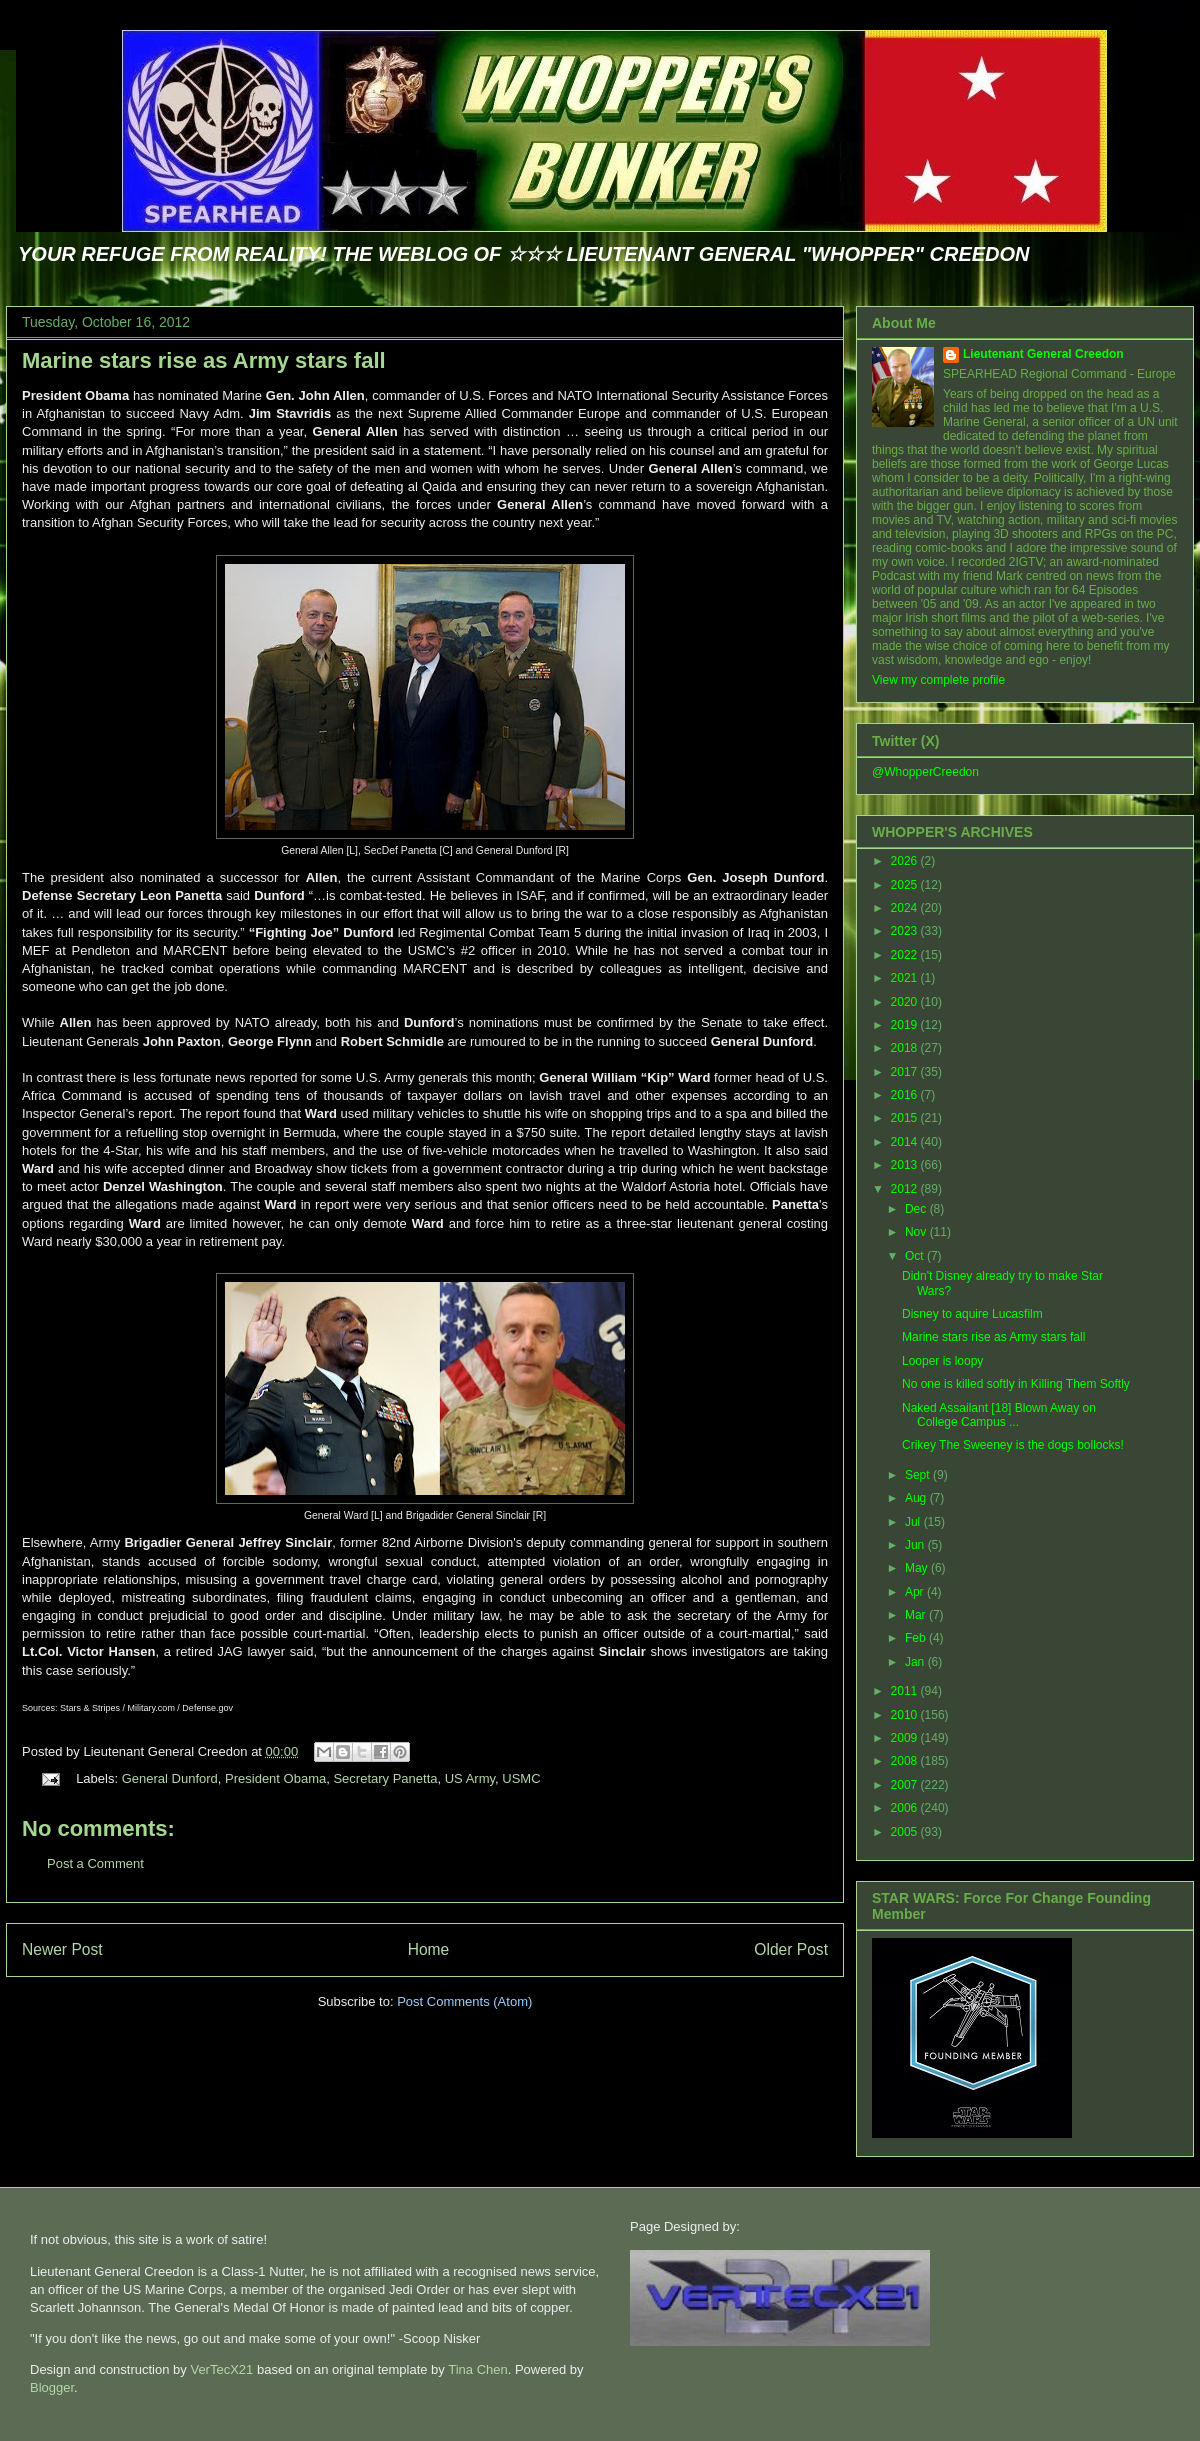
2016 (906, 1095)
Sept (919, 1475)
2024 (906, 908)
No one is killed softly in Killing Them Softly (1016, 1384)
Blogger (52, 2387)
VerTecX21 (221, 2369)
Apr (916, 1592)
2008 (906, 1761)
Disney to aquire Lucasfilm (972, 1314)
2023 (906, 931)
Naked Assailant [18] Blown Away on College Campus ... (999, 1415)
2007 (906, 1785)
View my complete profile (938, 680)
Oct (916, 1256)
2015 (906, 1118)
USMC (521, 1778)
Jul (914, 1522)
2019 (906, 1025)
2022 (906, 955)
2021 (906, 978)
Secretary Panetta (385, 1778)
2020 (906, 1002)
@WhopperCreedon (925, 772)
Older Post (791, 1949)
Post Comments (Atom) (464, 2001)
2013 (906, 1165)
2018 (906, 1048)
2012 (906, 1189)
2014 (906, 1142)
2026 (906, 861)
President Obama (275, 1778)
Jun (916, 1545)
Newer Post (62, 1949)
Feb (917, 1638)
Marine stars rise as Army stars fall (204, 360)
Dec (917, 1209)
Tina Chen (478, 2369)
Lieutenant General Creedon (1043, 354)
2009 (906, 1738)
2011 (906, 1691)
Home (429, 1949)
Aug (917, 1498)
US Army (470, 1778)
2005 (906, 1832)
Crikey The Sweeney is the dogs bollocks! (1013, 1445)
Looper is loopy (942, 1361)
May (918, 1568)
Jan (916, 1662)
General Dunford (170, 1778)
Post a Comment (95, 1863)
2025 (906, 885)
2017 (906, 1072)
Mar (917, 1615)
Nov (917, 1232)
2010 (906, 1715)
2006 (906, 1808)
